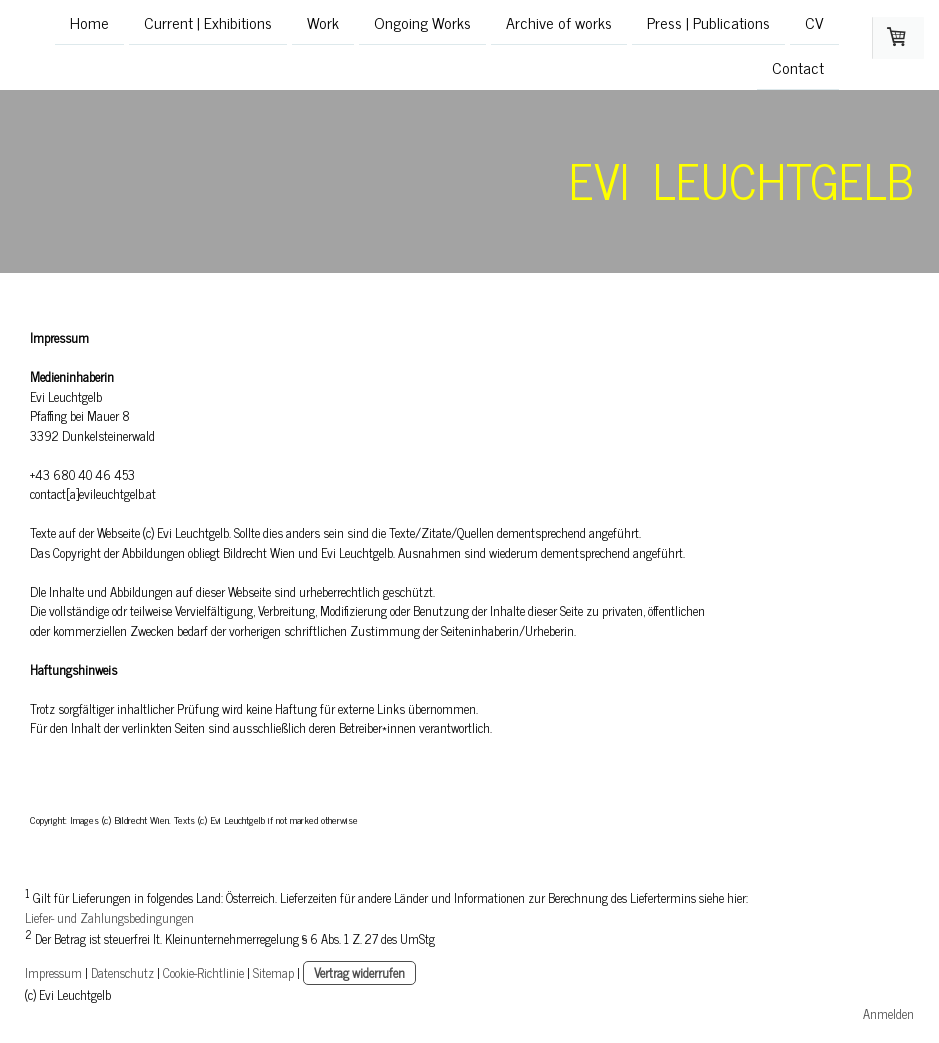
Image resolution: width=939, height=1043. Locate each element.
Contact (798, 69)
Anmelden (888, 1013)
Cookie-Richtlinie (203, 972)
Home (89, 22)
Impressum (53, 972)
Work (323, 22)
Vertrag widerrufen (359, 972)
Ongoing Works (422, 22)
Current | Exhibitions (208, 22)
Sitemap (273, 972)
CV (814, 22)
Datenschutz (122, 972)
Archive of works (559, 22)
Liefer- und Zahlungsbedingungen (109, 917)
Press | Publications (708, 22)
